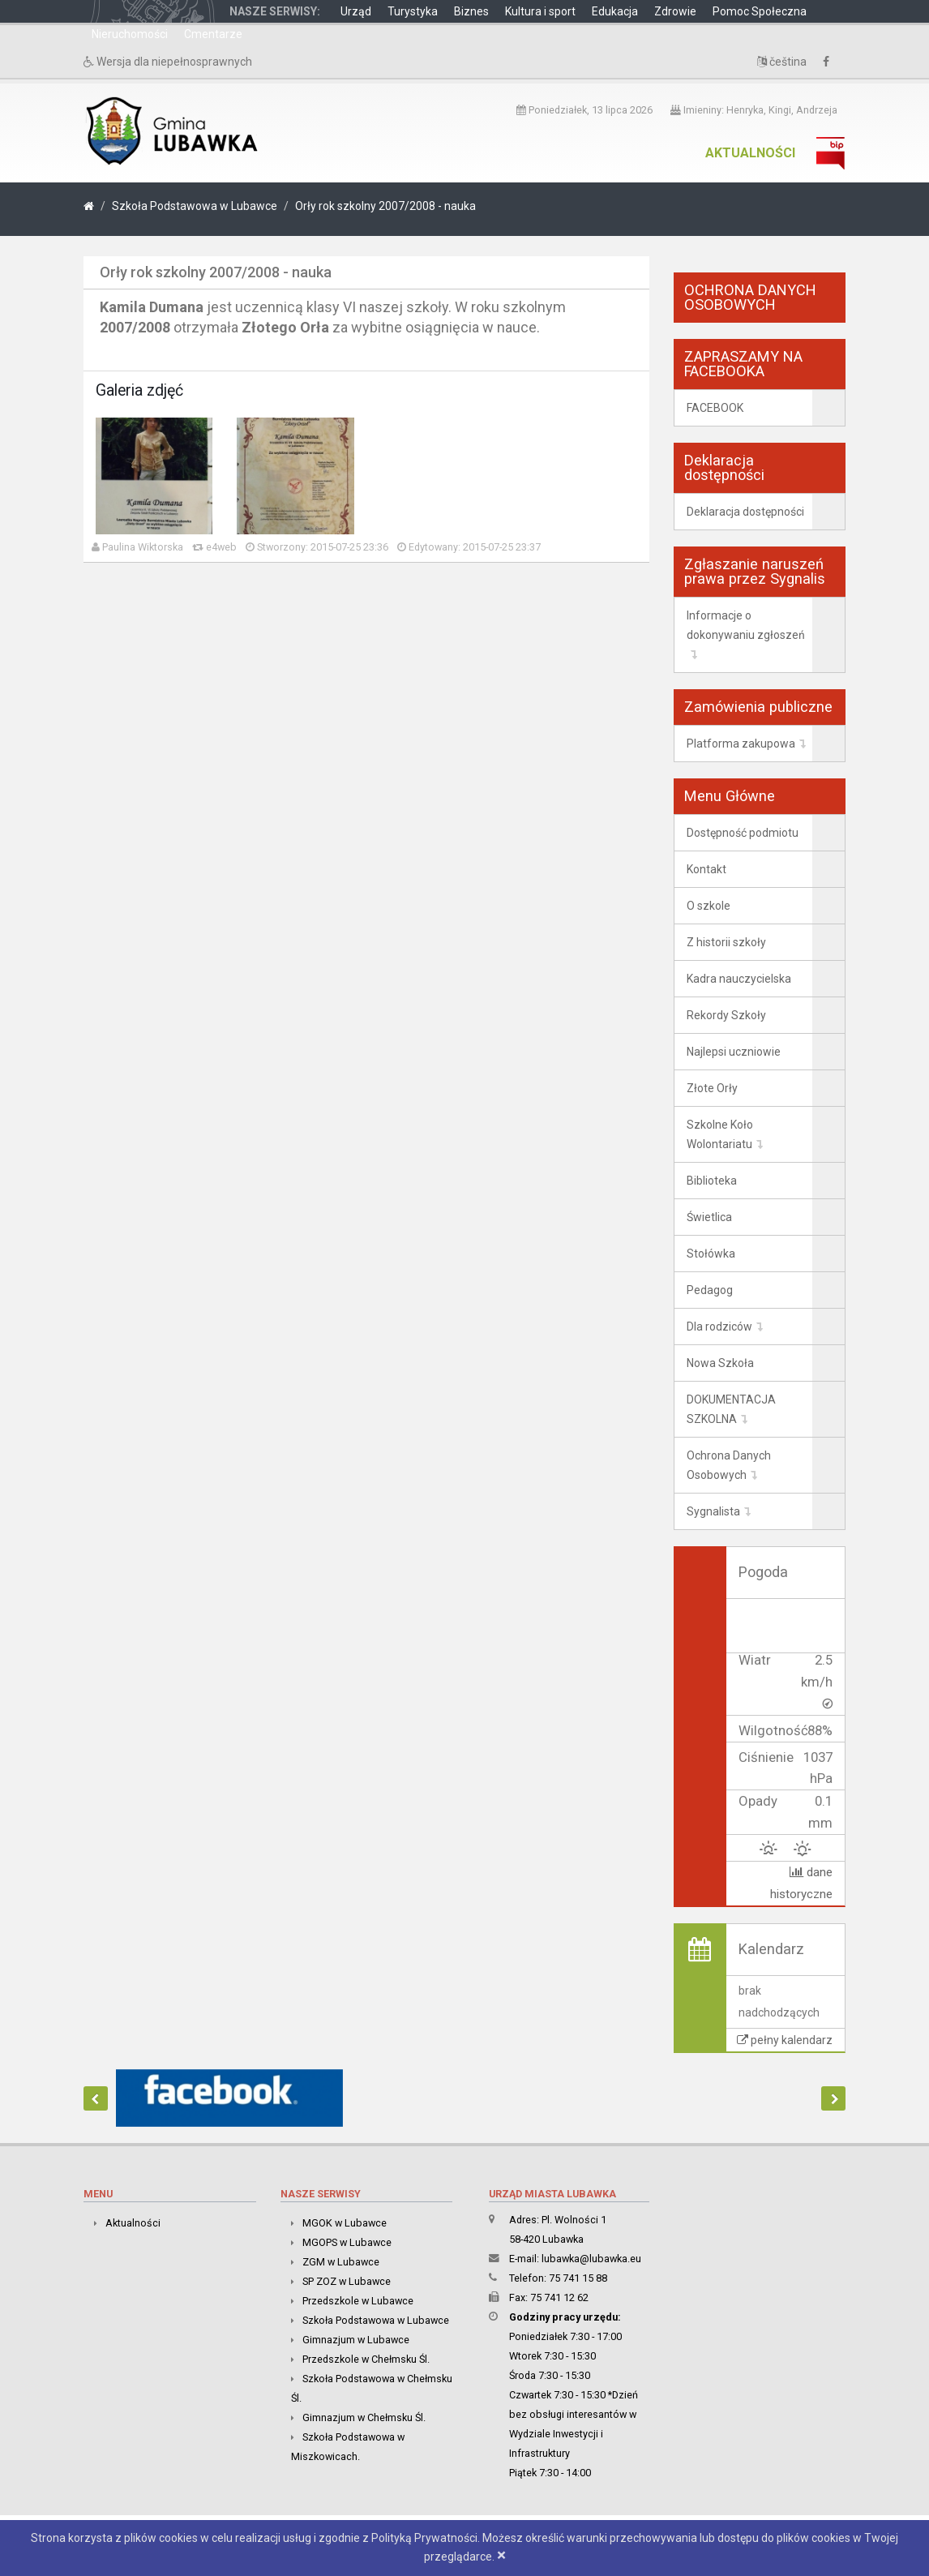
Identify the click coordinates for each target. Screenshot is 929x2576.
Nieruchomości (130, 34)
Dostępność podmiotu (742, 832)
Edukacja (615, 11)
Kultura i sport (540, 11)
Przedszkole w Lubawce (357, 2301)
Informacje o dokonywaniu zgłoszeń (746, 625)
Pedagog (710, 1290)
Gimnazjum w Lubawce (355, 2340)
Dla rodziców (719, 1326)
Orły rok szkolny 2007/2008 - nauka (385, 205)
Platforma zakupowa (741, 743)
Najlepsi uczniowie (734, 1051)
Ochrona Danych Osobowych (729, 1465)
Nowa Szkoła (720, 1363)
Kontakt (706, 869)
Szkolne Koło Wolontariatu (720, 1134)
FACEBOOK (715, 407)
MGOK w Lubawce (344, 2223)
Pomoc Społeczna (760, 11)
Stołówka (711, 1253)
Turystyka (412, 11)
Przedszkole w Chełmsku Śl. (366, 2359)
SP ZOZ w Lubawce (346, 2281)
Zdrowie (675, 11)
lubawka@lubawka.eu (591, 2258)
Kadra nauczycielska (739, 978)
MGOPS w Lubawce (347, 2242)
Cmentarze (213, 34)
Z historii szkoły (726, 942)
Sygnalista (713, 1511)
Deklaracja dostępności (745, 511)
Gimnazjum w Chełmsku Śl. (364, 2417)
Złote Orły (712, 1088)
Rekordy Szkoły (726, 1015)
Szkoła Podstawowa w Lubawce (194, 205)
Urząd (355, 11)
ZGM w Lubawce (340, 2262)
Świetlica (709, 1217)
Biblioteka (712, 1180)
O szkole (708, 905)
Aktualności (750, 153)
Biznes (471, 11)
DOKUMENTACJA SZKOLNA (731, 1409)
